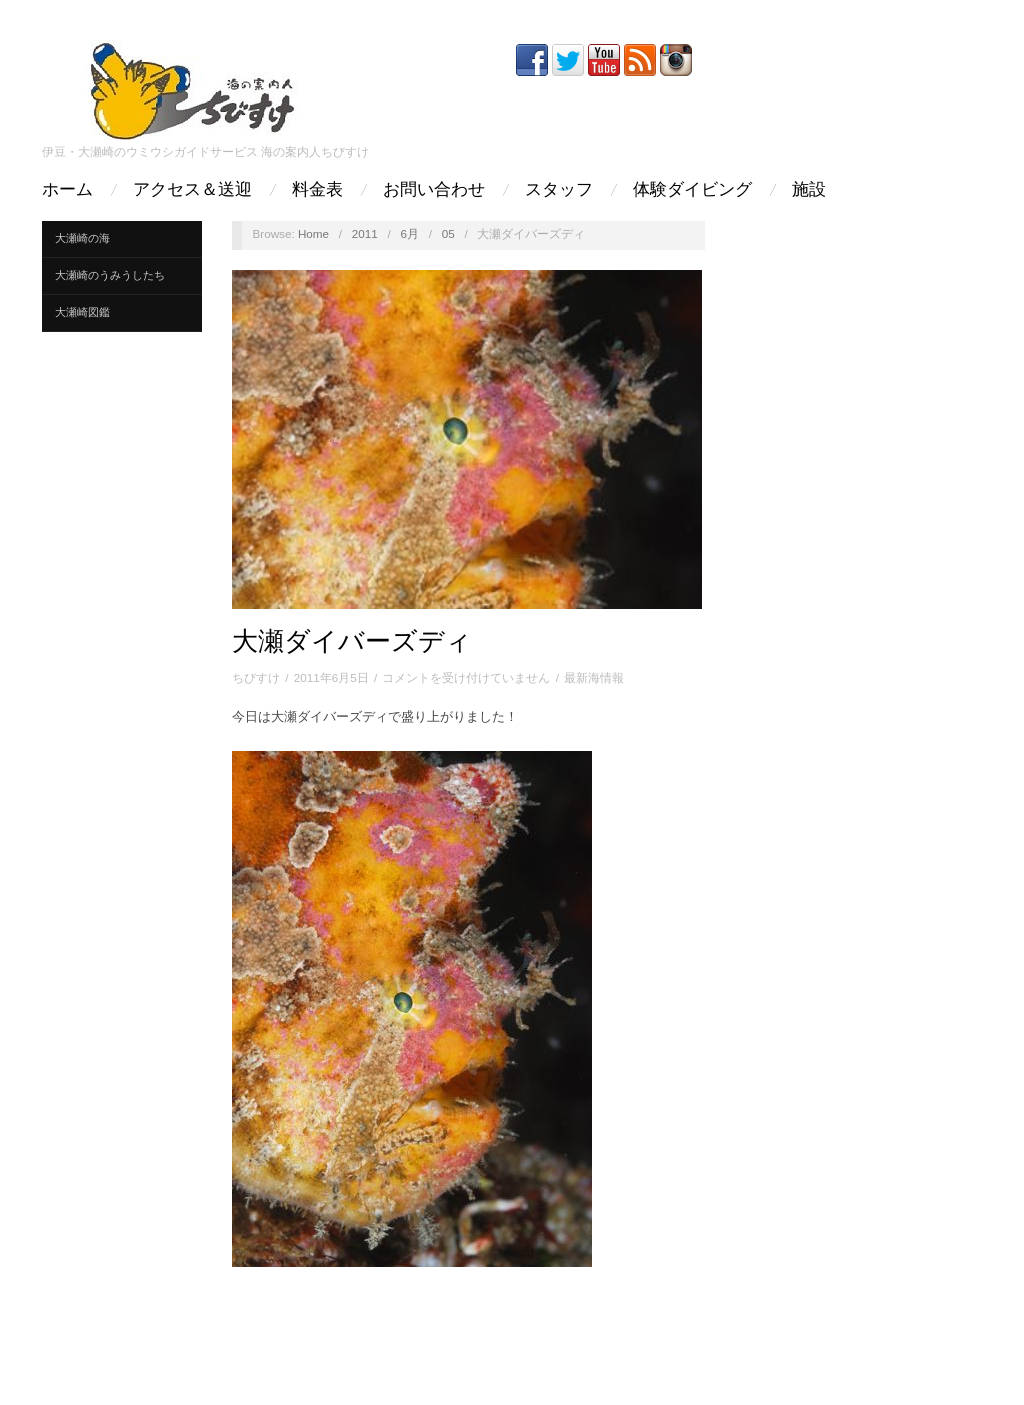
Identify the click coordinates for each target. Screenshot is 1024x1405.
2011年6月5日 (331, 677)
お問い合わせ (434, 189)
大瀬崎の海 (82, 238)
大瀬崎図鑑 (82, 312)
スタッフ (559, 189)
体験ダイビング (692, 189)
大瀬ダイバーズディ (352, 641)
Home (313, 233)
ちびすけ (256, 677)
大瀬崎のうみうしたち (110, 275)
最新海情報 (594, 677)
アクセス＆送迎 (192, 189)
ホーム (67, 189)
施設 (809, 189)
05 (448, 233)
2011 (365, 233)
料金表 (317, 189)
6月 (409, 233)
